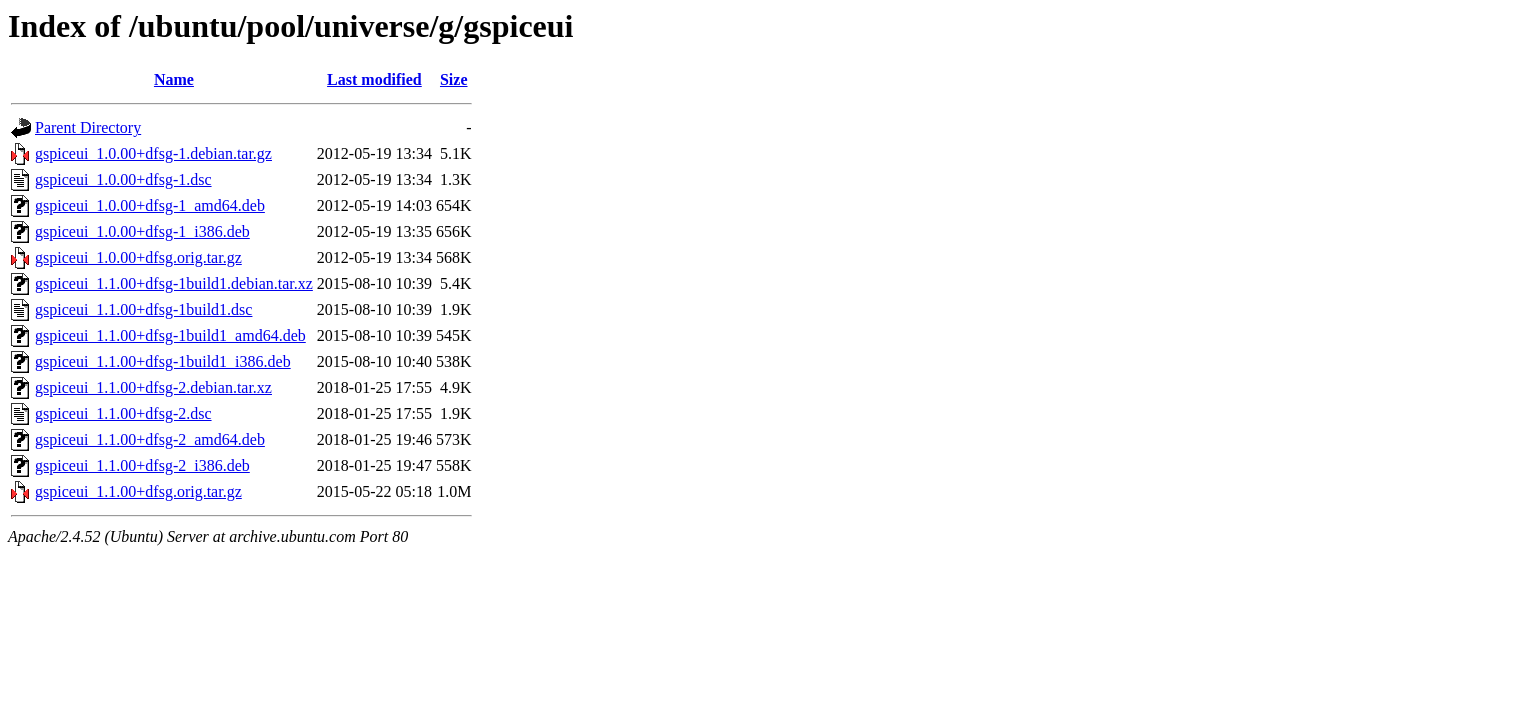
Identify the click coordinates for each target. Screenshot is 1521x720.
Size (454, 79)
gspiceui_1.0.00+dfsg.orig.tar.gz (138, 257)
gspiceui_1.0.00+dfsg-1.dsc (123, 179)
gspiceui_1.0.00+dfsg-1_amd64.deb (150, 205)
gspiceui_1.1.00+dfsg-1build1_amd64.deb (170, 335)
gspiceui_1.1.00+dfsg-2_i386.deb (142, 465)
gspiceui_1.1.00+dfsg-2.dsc (123, 413)
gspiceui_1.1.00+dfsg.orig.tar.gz (138, 491)
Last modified (374, 79)
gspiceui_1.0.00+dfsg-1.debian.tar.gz (153, 153)
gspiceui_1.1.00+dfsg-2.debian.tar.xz (153, 387)
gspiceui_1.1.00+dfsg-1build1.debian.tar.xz (174, 283)
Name (174, 79)
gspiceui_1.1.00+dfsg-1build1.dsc (143, 309)
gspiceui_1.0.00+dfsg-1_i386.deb (142, 231)
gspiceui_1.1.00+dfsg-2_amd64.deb (150, 439)
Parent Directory (88, 127)
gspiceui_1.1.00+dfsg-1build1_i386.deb (163, 361)
